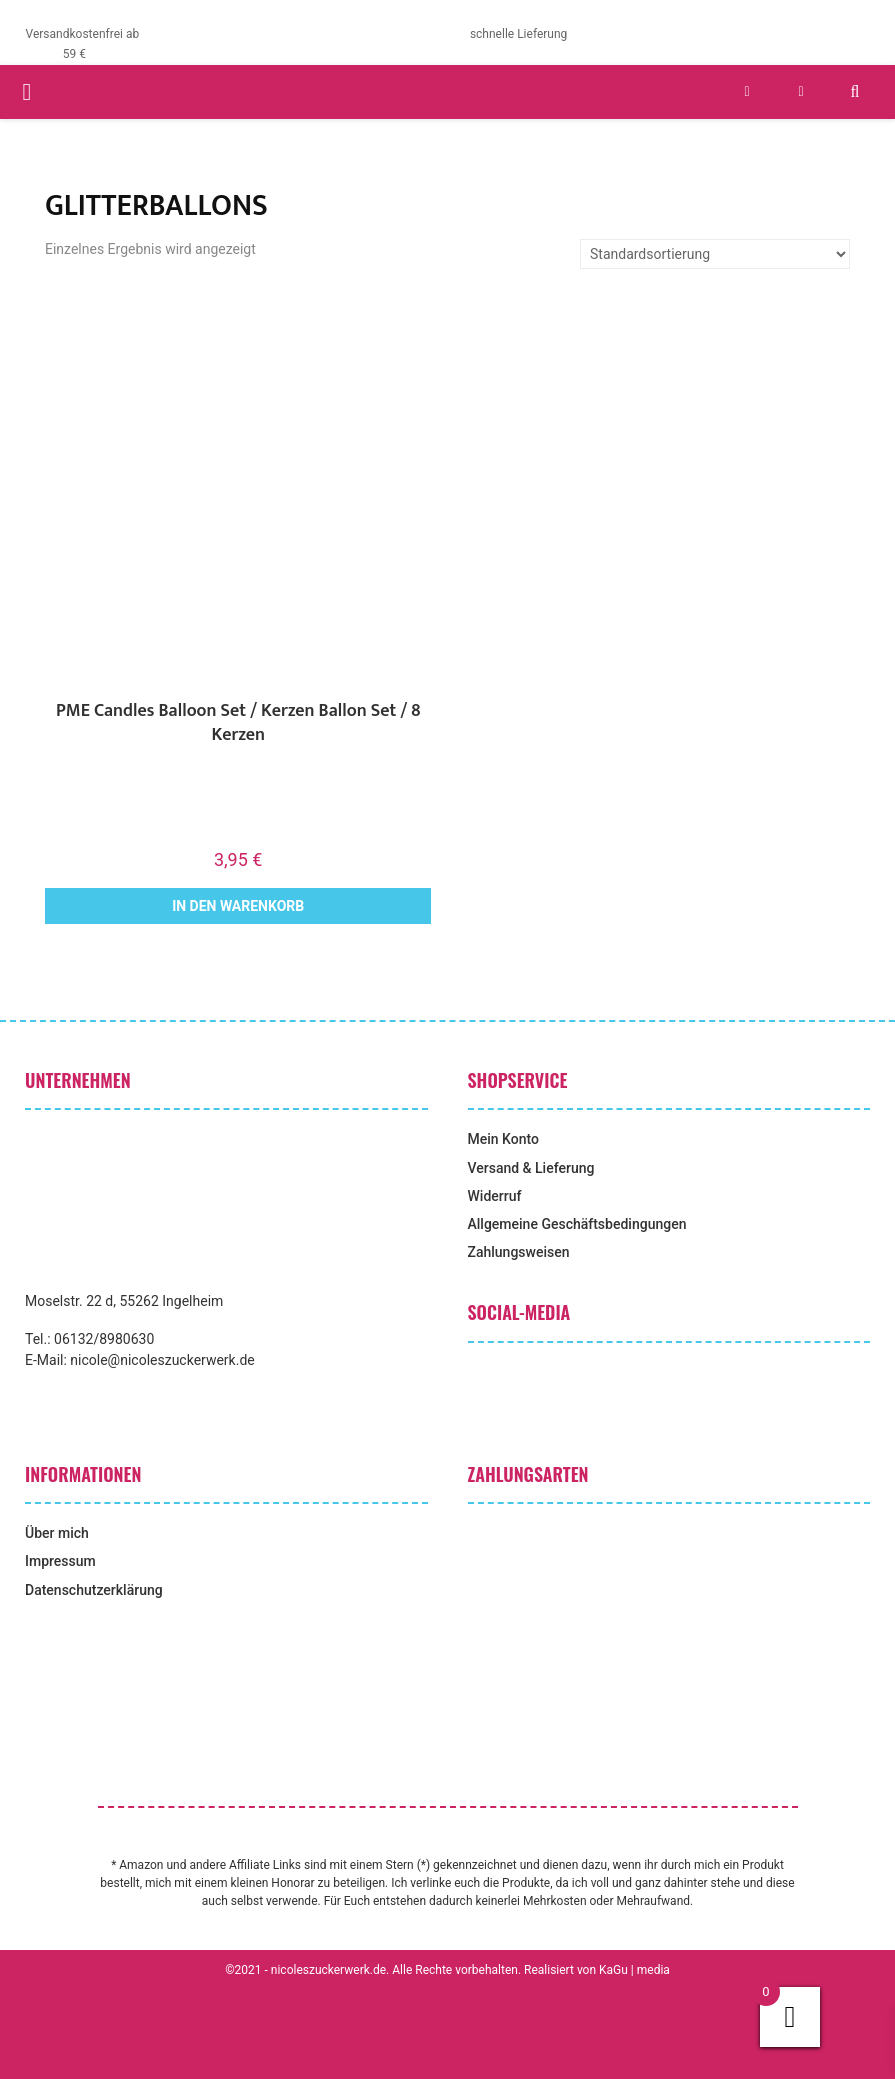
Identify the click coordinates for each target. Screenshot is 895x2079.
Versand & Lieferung (531, 1168)
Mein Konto (503, 1139)
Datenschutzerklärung (94, 1590)
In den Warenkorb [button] (238, 906)
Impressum (60, 1561)
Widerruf (495, 1196)
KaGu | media (634, 1970)
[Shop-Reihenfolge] (715, 254)
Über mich (57, 1533)
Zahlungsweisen (519, 1252)
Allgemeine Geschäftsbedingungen (577, 1224)
